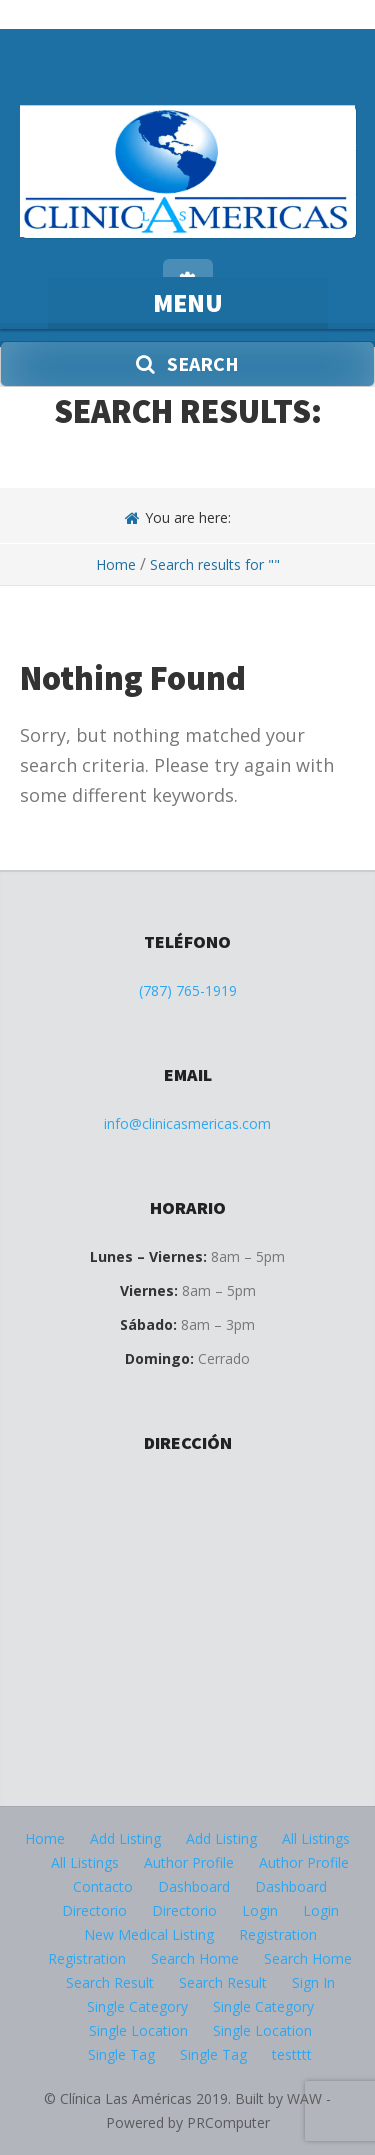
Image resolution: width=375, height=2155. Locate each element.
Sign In (313, 1982)
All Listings (316, 1838)
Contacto (103, 1886)
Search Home (195, 1958)
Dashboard (194, 1886)
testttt (292, 2054)
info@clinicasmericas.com (187, 1123)
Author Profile (189, 1862)
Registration (278, 1934)
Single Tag (121, 2054)
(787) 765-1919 (188, 990)
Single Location (138, 2030)
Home (116, 564)
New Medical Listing (149, 1934)
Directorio (94, 1910)
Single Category (137, 2006)
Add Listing (125, 1838)
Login (260, 1910)
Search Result (110, 1982)
